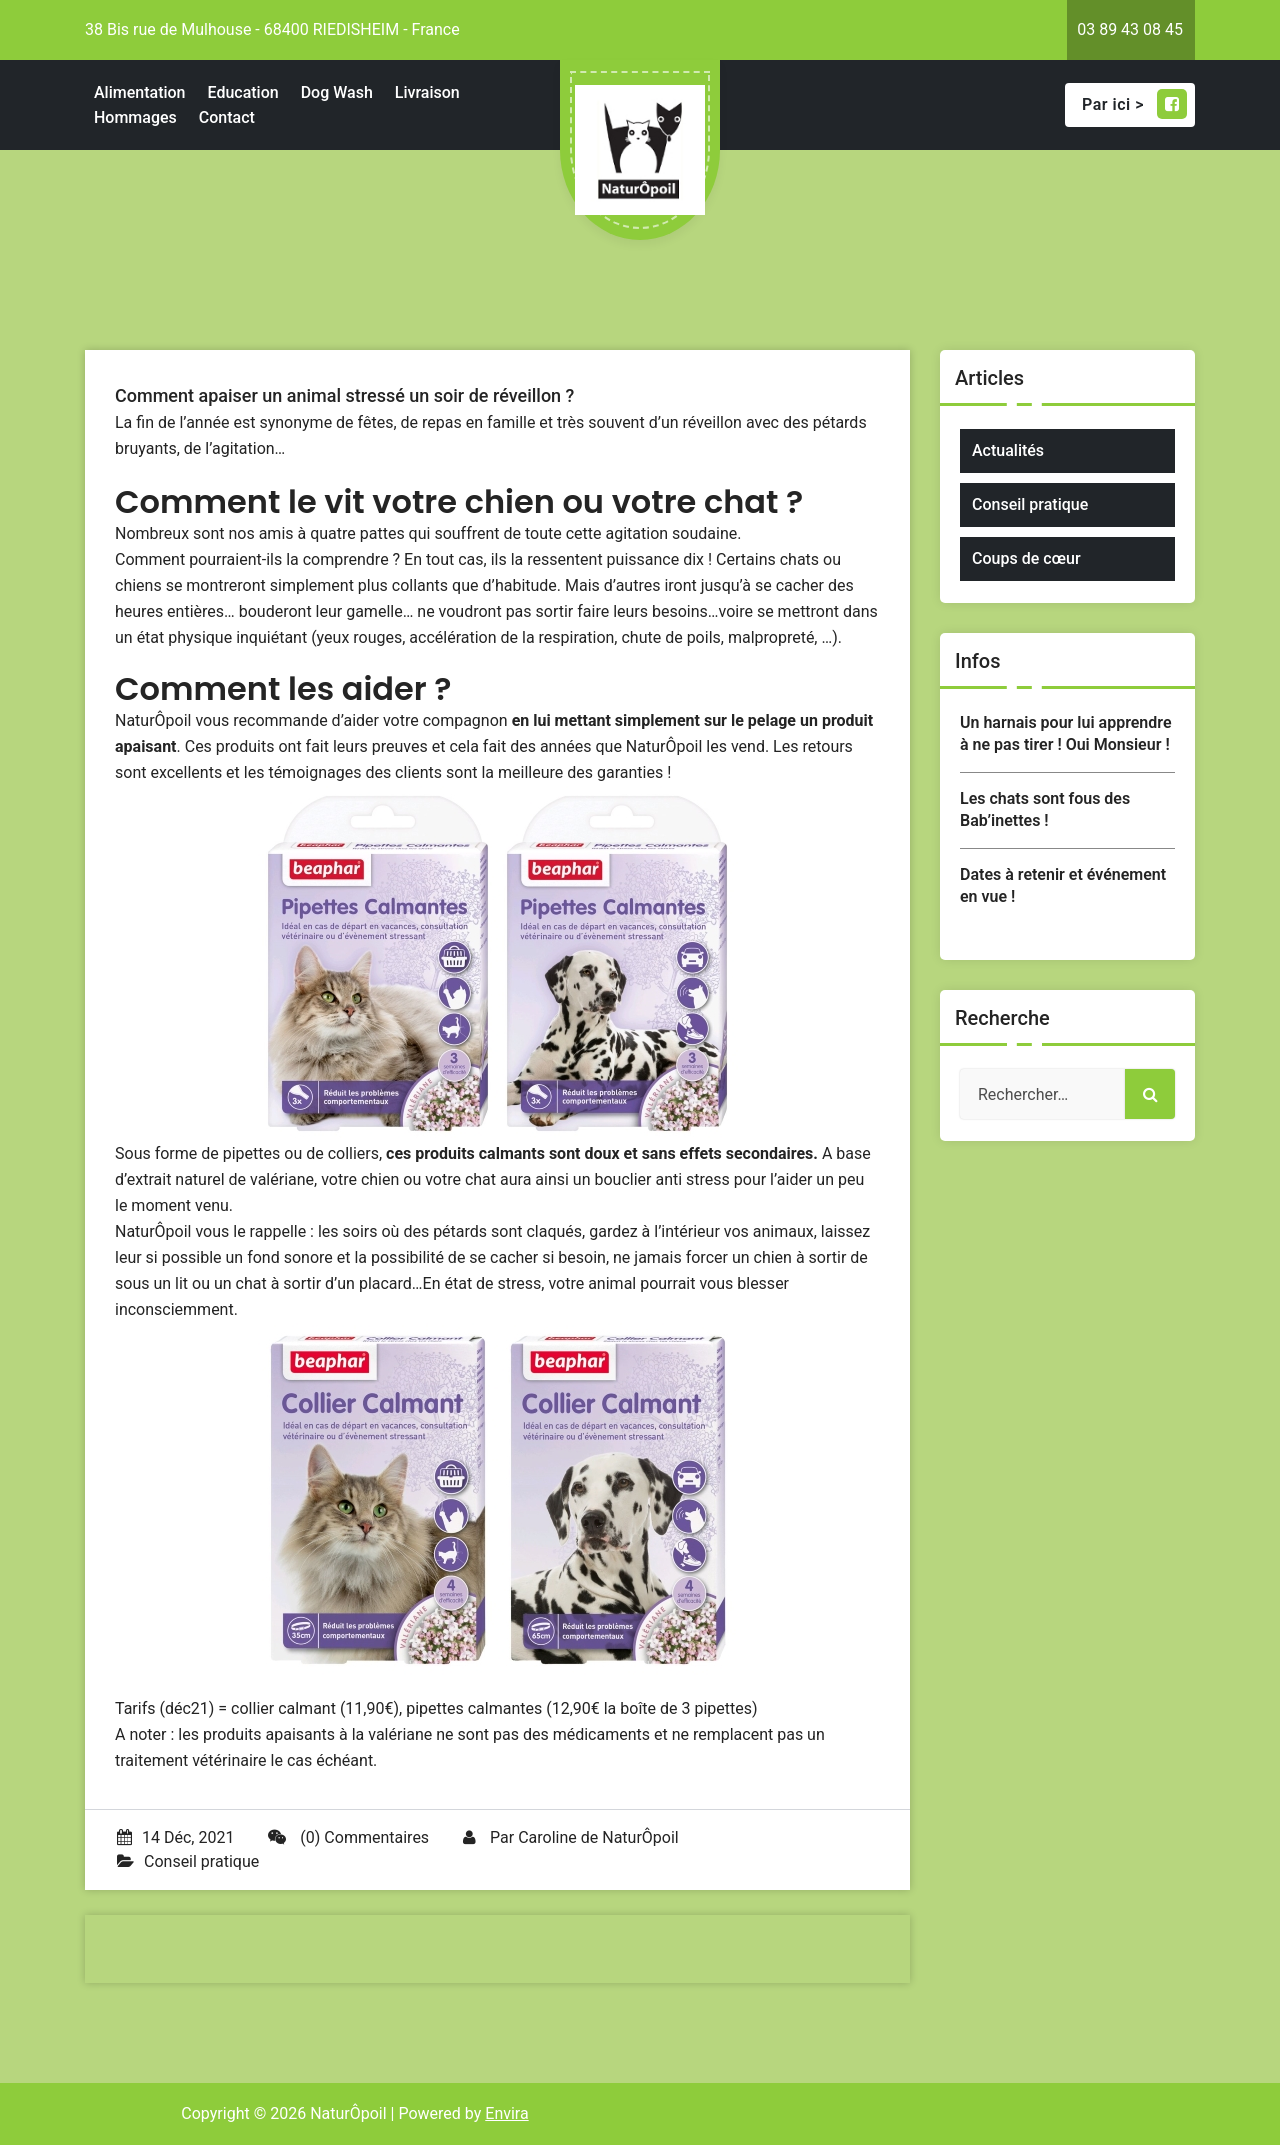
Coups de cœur (1026, 558)
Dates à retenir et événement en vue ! (1063, 885)
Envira (506, 2113)
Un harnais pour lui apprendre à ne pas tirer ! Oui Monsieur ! (1066, 733)
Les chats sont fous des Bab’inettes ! (1045, 809)
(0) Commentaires (348, 1837)
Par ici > (1134, 104)
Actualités (1008, 450)
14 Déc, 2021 (175, 1837)
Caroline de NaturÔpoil (598, 1837)
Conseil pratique (201, 1861)
